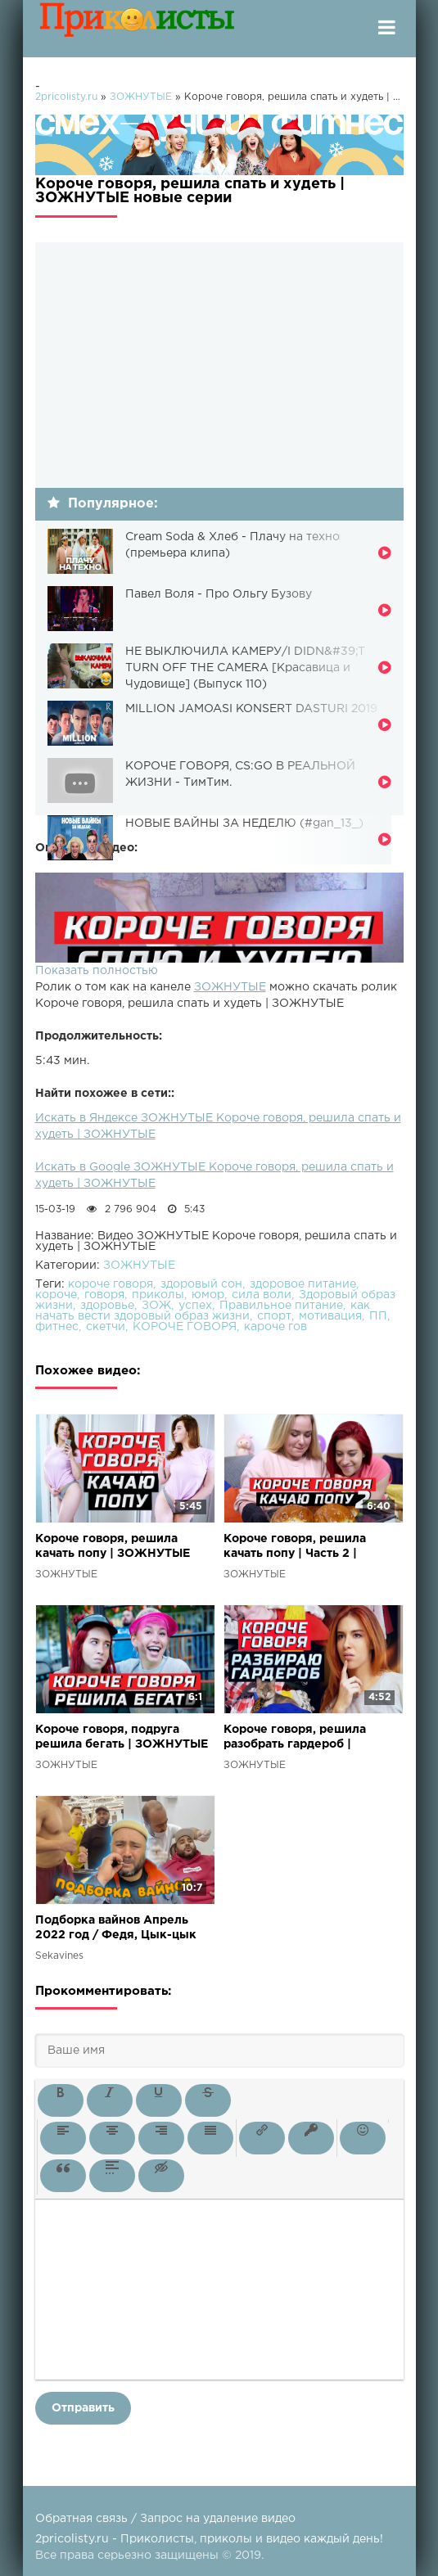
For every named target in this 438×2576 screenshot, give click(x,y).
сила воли (261, 1295)
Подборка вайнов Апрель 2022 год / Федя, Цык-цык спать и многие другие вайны (123, 1928)
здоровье (107, 1306)
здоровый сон (201, 1284)
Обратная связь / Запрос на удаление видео (165, 2519)
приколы (158, 1295)
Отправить (83, 2408)
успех (195, 1306)
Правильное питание (281, 1306)
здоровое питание (303, 1284)
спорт (274, 1316)
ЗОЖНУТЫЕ (230, 987)
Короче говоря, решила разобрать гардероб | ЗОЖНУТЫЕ (295, 1738)
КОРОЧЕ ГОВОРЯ (185, 1327)
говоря (104, 1295)
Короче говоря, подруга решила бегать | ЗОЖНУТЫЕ (121, 1737)
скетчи (105, 1327)
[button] (60, 2100)
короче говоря (110, 1284)
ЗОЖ (156, 1306)
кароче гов (275, 1327)
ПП (378, 1316)
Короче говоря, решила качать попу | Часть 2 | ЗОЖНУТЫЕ (295, 1547)
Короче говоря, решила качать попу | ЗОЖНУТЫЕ (112, 1546)
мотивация (330, 1316)
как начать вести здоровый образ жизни (202, 1311)
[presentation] (61, 2100)
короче (56, 1295)
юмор (208, 1295)
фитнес (57, 1327)
